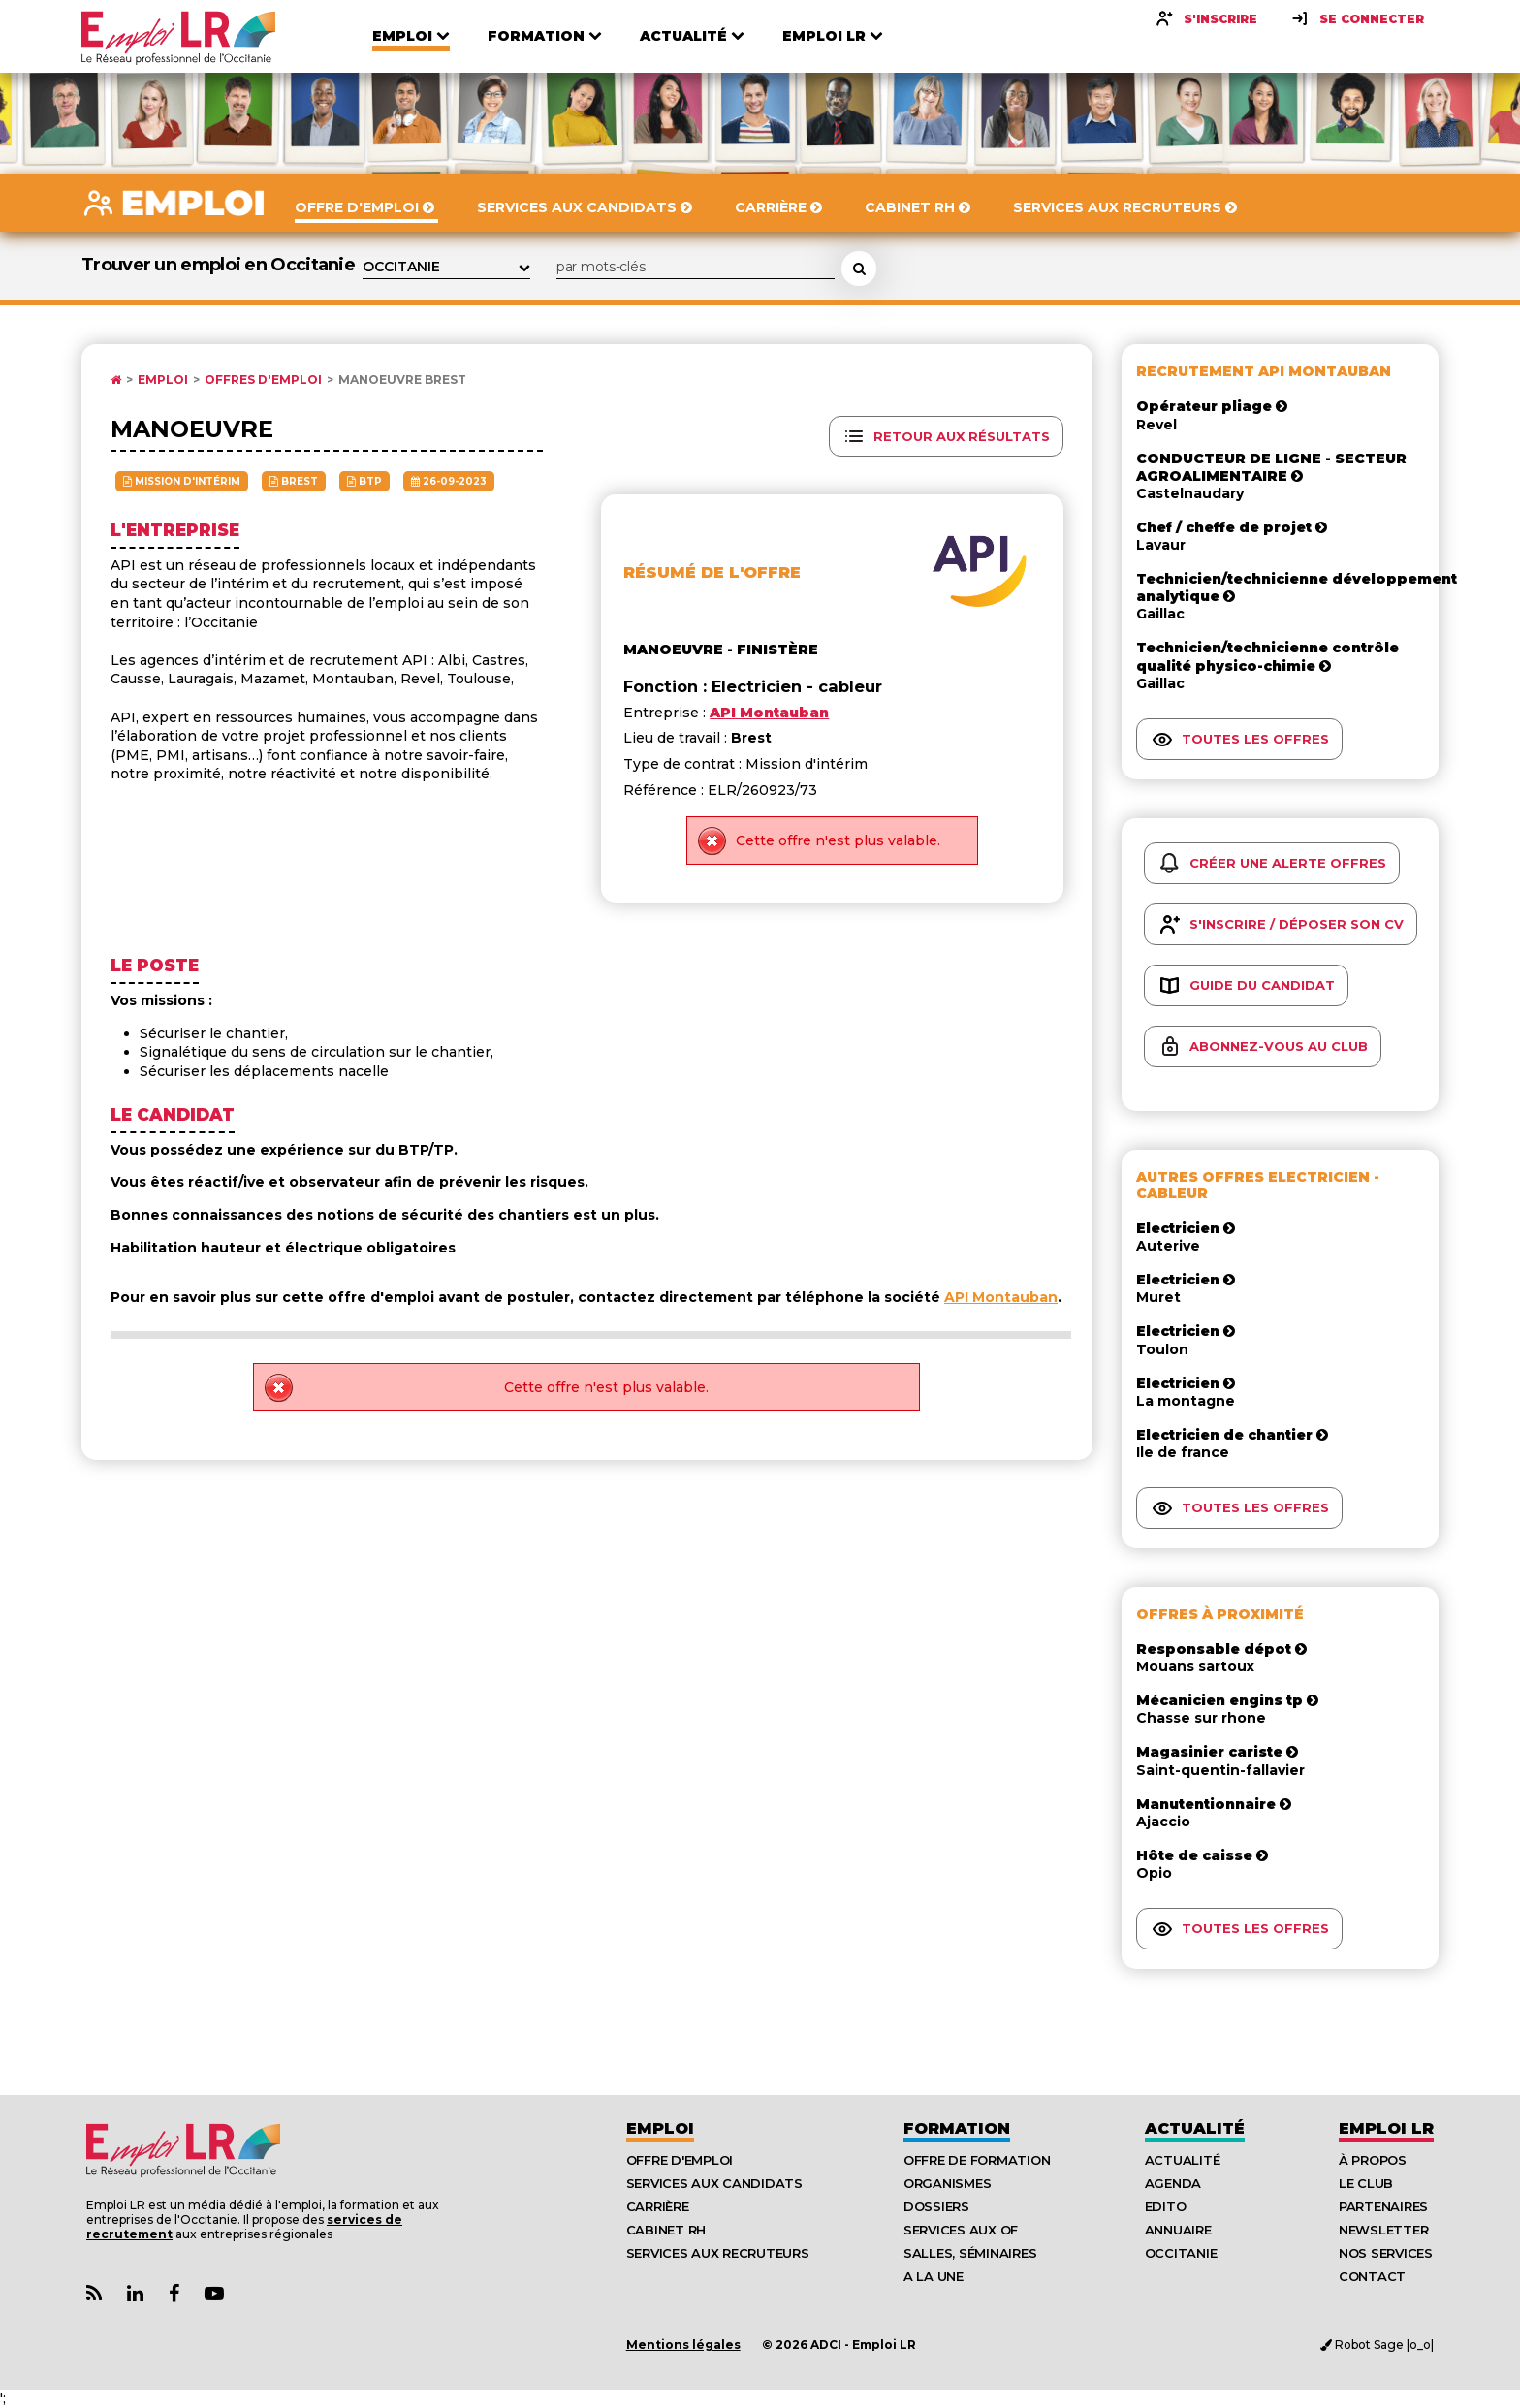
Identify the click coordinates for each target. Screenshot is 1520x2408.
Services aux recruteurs (717, 2253)
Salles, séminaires (969, 2253)
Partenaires (1383, 2206)
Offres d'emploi (263, 380)
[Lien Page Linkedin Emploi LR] (135, 2294)
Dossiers (936, 2206)
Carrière (657, 2206)
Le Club (1366, 2183)
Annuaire (1178, 2229)
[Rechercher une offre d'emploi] (858, 268)
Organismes (947, 2183)
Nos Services (1386, 2253)
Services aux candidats (714, 2183)
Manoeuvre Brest (402, 380)
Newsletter (1383, 2229)
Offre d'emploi (679, 2160)
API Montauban (1001, 1297)
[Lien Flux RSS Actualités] (94, 2294)
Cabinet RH (666, 2229)
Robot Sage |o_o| (1377, 2344)
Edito (1166, 2206)
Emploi (163, 380)
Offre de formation (976, 2160)
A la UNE (933, 2276)
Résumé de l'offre (712, 572)
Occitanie (1181, 2253)
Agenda (1173, 2183)
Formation (956, 2128)
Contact (1372, 2276)
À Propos (1373, 2160)
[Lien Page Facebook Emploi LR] (174, 2294)
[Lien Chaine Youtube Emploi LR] (214, 2294)
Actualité (1195, 2128)
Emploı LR (1386, 2128)
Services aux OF (960, 2229)
